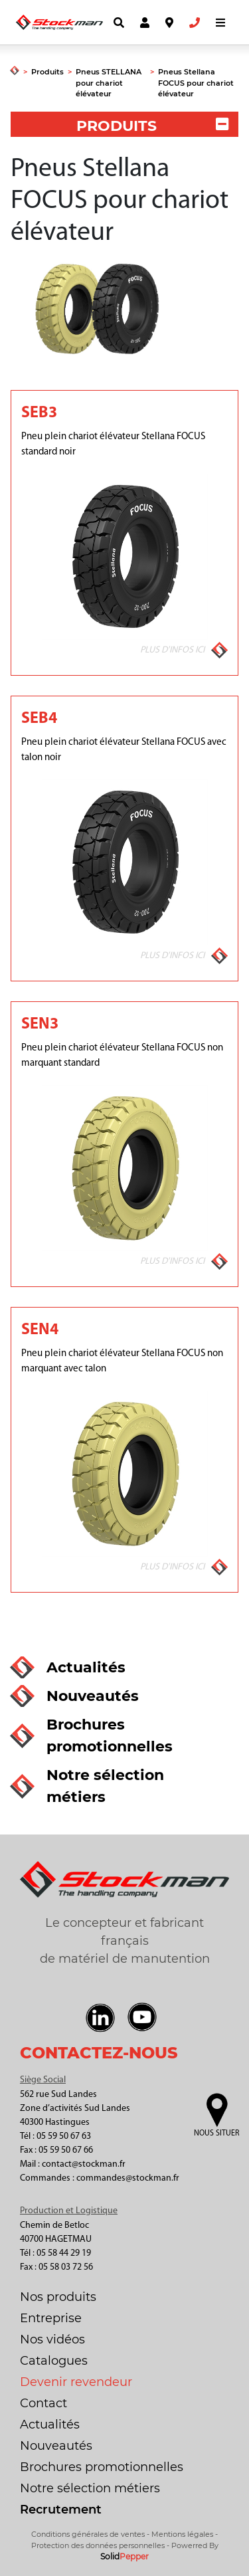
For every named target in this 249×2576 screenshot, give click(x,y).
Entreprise (51, 2318)
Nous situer (216, 2133)
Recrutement (61, 2509)
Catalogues (54, 2360)
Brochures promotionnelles (101, 2467)
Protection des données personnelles (98, 2545)
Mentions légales (182, 2534)
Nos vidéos (52, 2339)
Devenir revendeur (76, 2382)
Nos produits (58, 2297)
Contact (43, 2403)
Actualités (50, 2424)
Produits (47, 71)
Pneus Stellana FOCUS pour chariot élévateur (196, 82)
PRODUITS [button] (152, 126)
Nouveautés (56, 2445)
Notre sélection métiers (90, 2488)
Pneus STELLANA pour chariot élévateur (108, 82)
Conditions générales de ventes (88, 2534)
